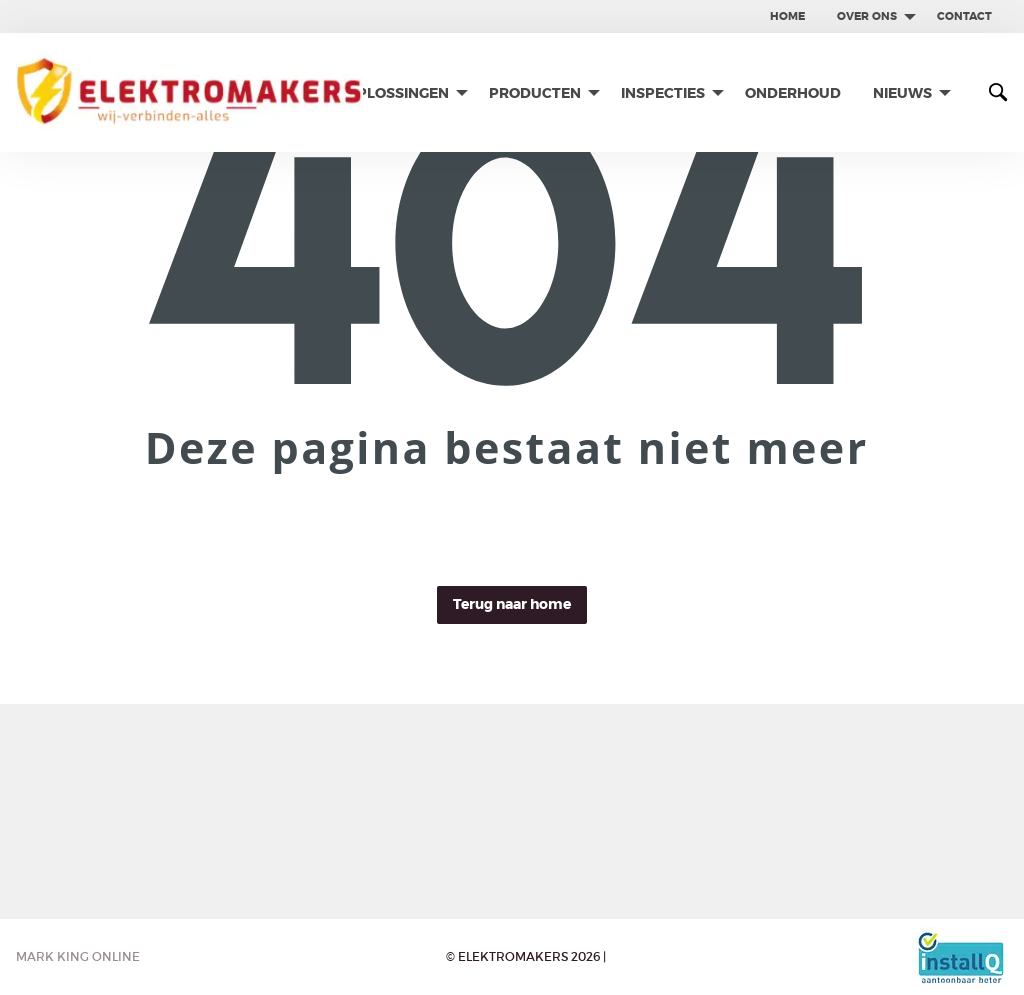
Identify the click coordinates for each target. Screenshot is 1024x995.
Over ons (867, 16)
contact (964, 16)
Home (787, 16)
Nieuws (902, 93)
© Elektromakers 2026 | (526, 956)
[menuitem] (787, 16)
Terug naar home (512, 604)
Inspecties (663, 93)
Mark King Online (78, 956)
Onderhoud (793, 93)
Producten (535, 93)
